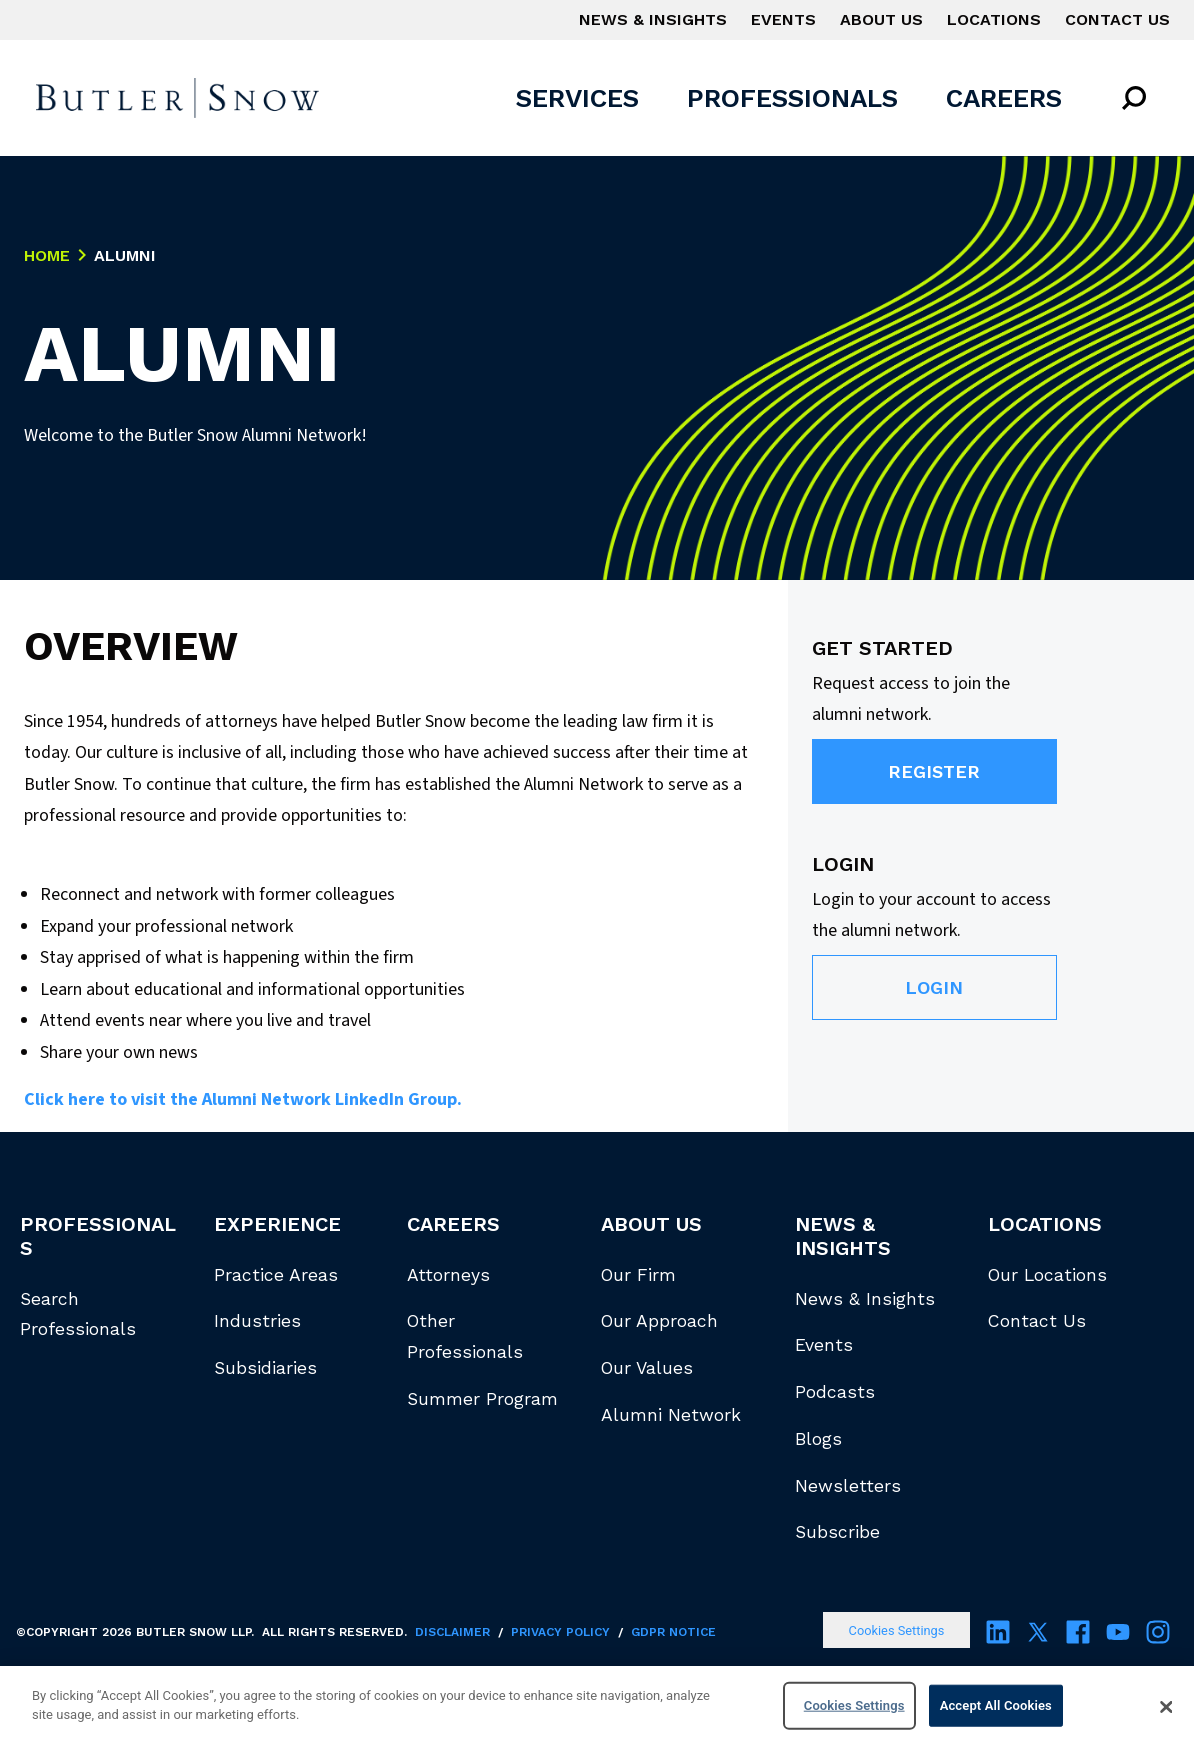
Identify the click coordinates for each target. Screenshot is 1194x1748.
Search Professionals (78, 1314)
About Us (881, 19)
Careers (1004, 98)
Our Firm (638, 1275)
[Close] (1166, 1707)
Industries (257, 1321)
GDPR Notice (673, 1632)
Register (934, 771)
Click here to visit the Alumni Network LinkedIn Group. (243, 1099)
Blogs (818, 1439)
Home (47, 256)
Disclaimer (452, 1632)
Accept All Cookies (996, 1705)
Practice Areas (276, 1275)
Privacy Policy (560, 1632)
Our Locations (1047, 1275)
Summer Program (482, 1399)
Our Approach (659, 1321)
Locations (994, 19)
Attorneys (448, 1275)
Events (783, 19)
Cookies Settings (897, 1630)
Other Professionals (465, 1336)
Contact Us (1117, 19)
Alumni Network (671, 1415)
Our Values (647, 1368)
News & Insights (653, 19)
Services (577, 98)
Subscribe (837, 1532)
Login (934, 987)
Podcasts (835, 1392)
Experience (277, 1224)
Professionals (792, 98)
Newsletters (848, 1486)
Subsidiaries (265, 1368)
